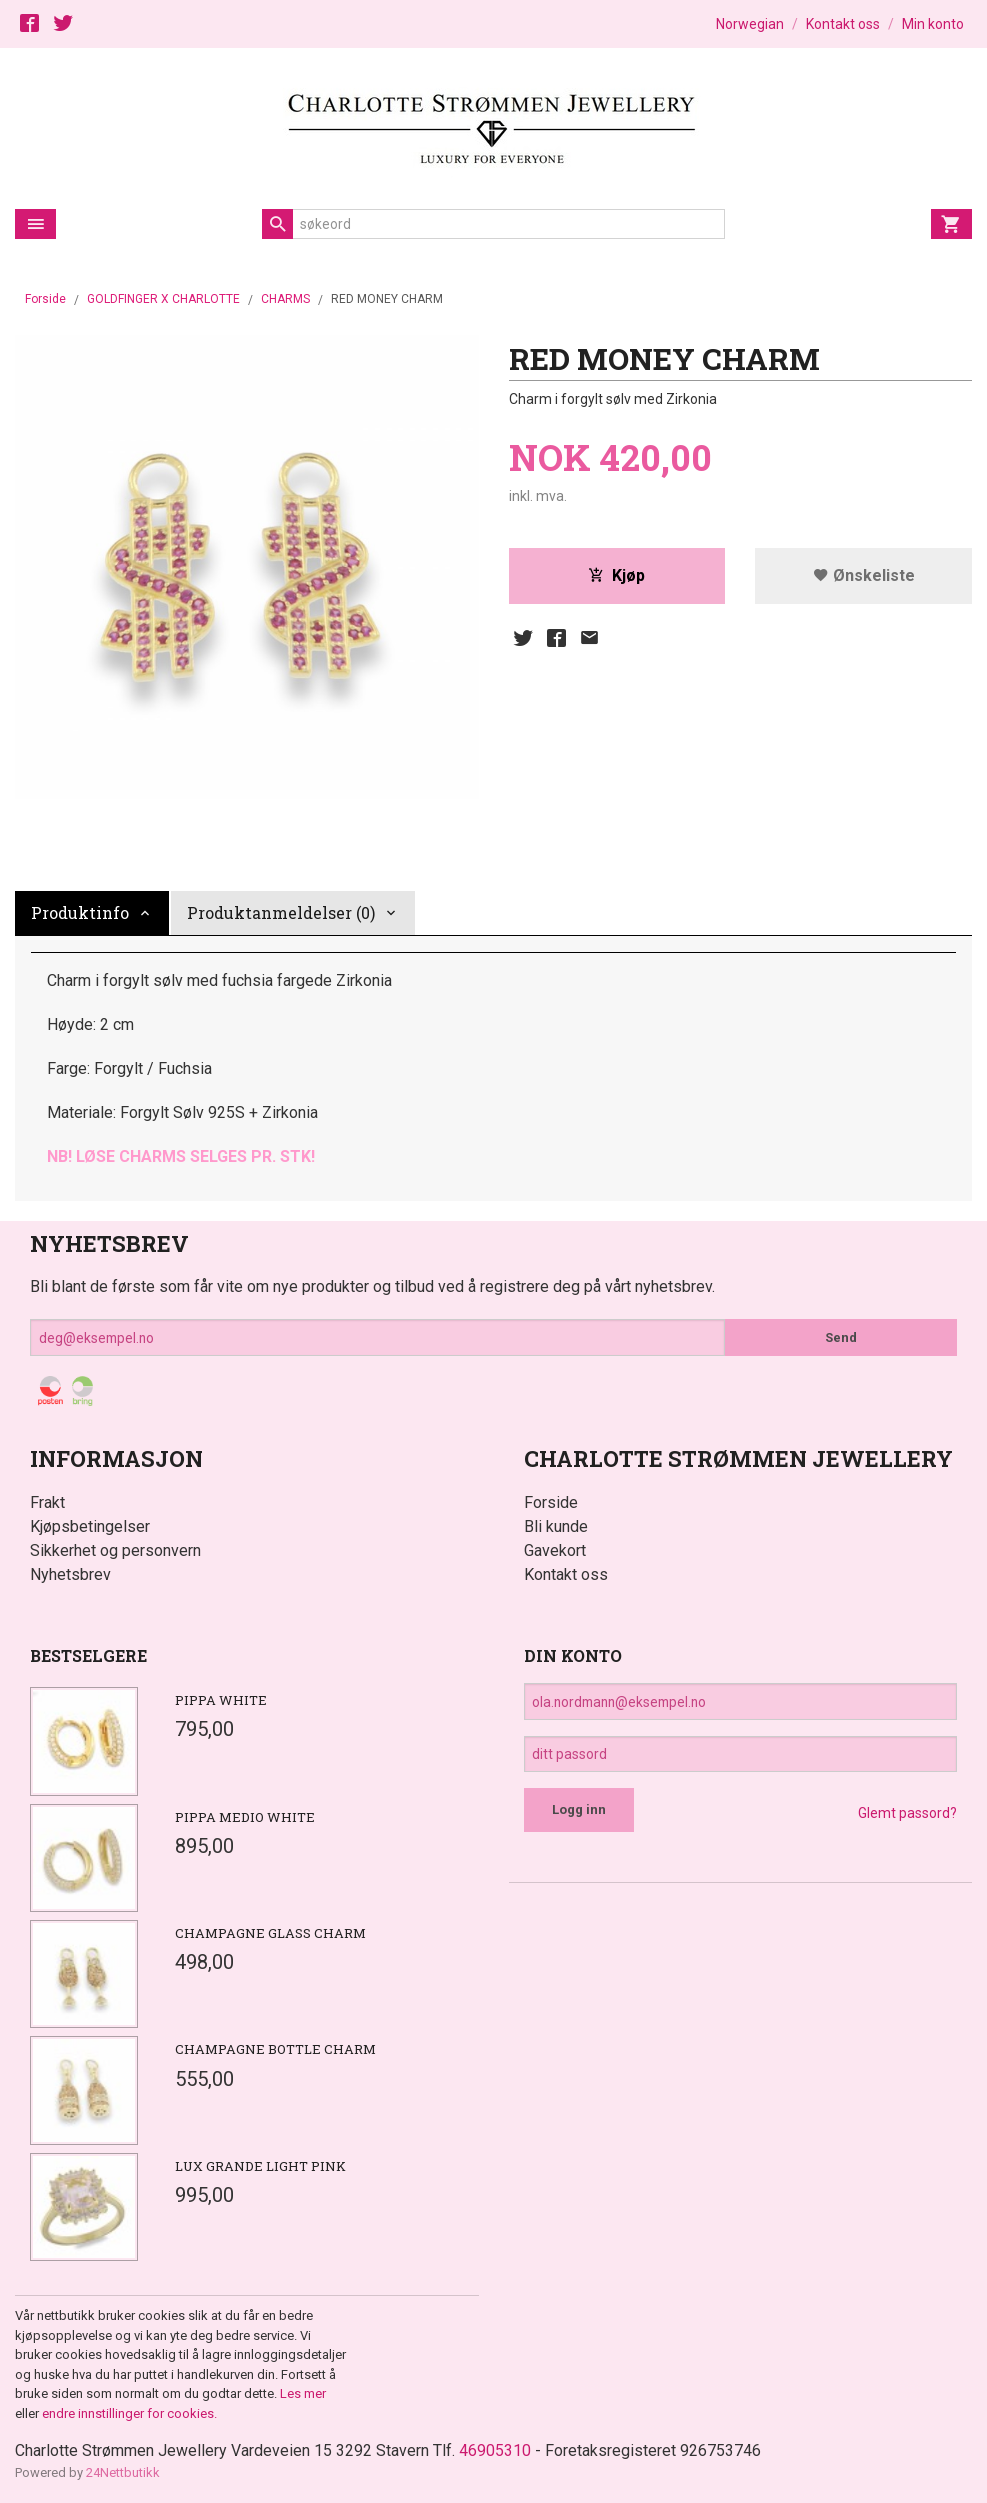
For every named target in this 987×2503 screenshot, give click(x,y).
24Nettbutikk (123, 2472)
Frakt (47, 1502)
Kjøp (616, 575)
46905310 (495, 2450)
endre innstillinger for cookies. (129, 2413)
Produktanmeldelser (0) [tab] (281, 912)
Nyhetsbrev (70, 1574)
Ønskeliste (864, 575)
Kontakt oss (566, 1574)
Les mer (303, 2393)
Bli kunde (556, 1526)
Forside (45, 299)
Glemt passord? (907, 1814)
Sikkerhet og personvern (115, 1550)
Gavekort (555, 1550)
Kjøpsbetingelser (90, 1526)
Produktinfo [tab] (80, 912)
